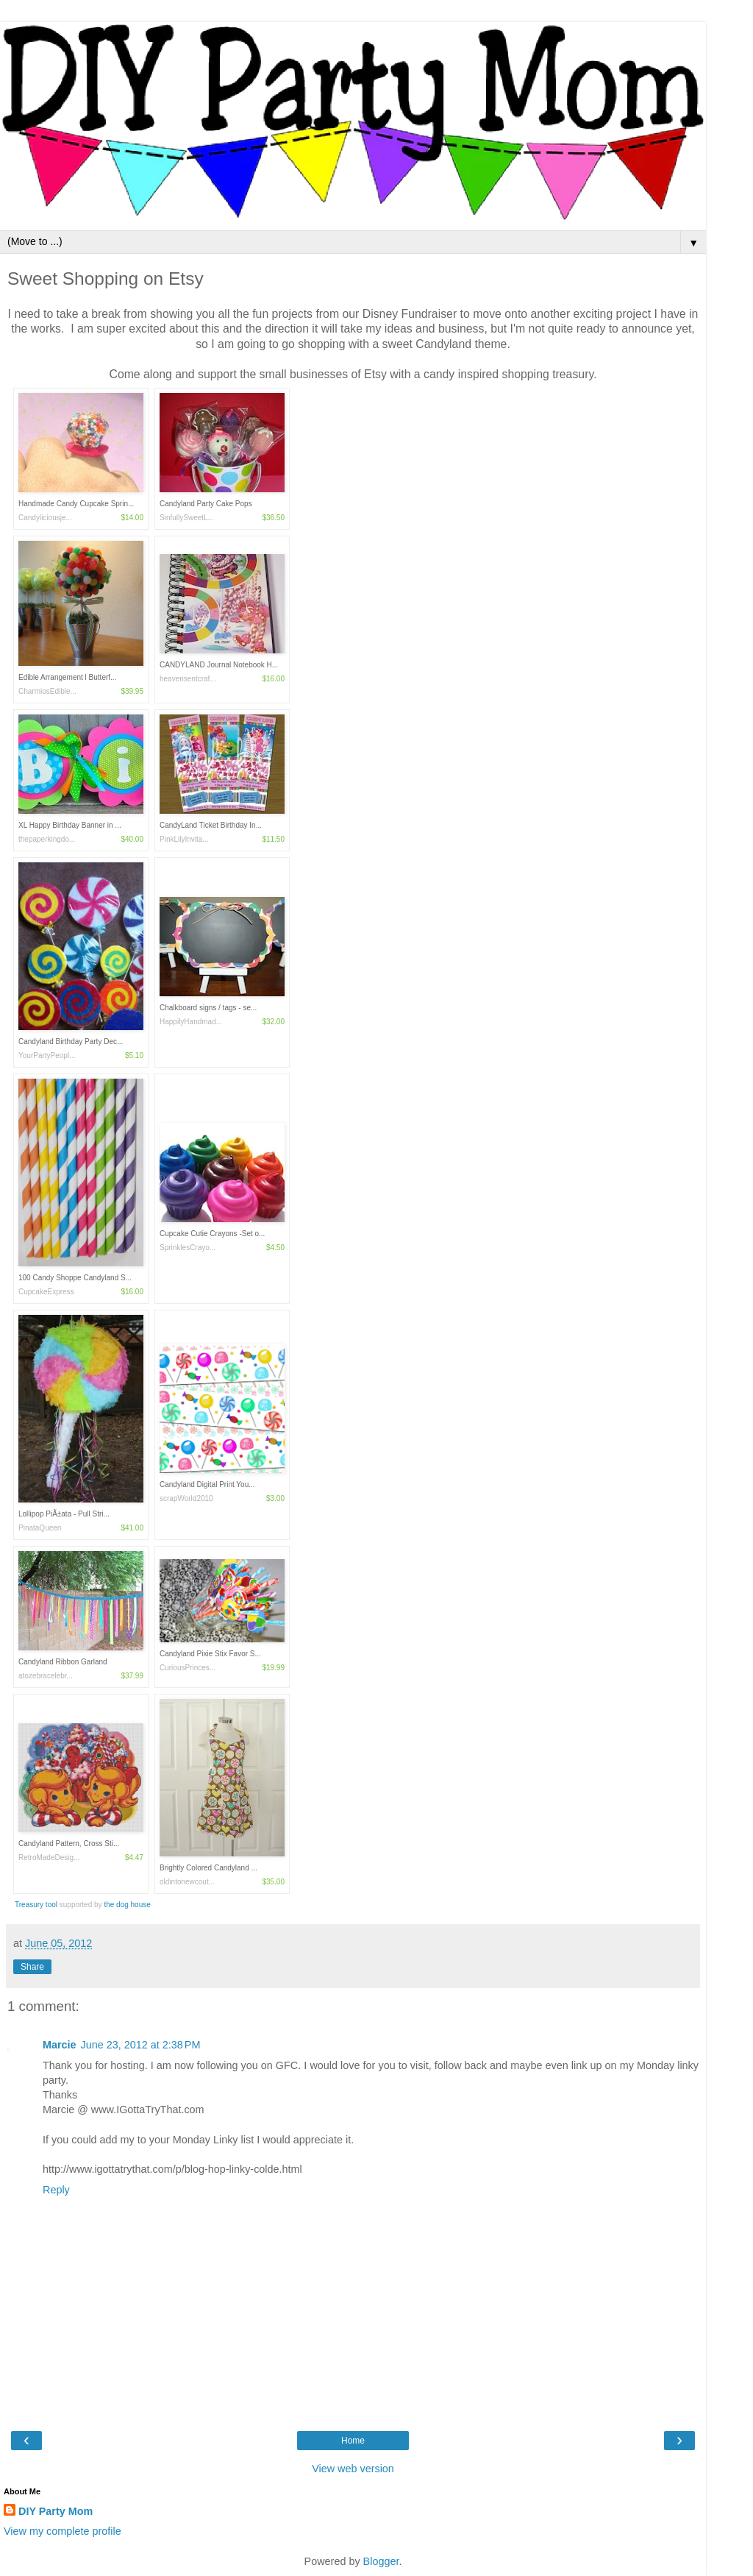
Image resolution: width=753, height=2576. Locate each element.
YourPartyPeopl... (46, 1055)
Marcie (59, 2045)
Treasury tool (37, 1905)
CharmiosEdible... (47, 691)
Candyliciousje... (45, 518)
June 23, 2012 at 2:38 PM (141, 2045)
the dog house (127, 1905)
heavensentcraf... (188, 679)
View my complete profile (62, 2531)
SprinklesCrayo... (187, 1247)
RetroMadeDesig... (48, 1857)
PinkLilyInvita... (184, 839)
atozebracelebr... (45, 1676)
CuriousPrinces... (187, 1668)
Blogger (381, 2561)
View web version (353, 2468)
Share (32, 1967)
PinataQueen (39, 1528)
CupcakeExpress (46, 1292)
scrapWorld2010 (186, 1498)
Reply (56, 2190)
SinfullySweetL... (187, 518)
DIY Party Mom (55, 2511)
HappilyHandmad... (191, 1022)
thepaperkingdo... (46, 839)
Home (353, 2440)
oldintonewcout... (187, 1882)
